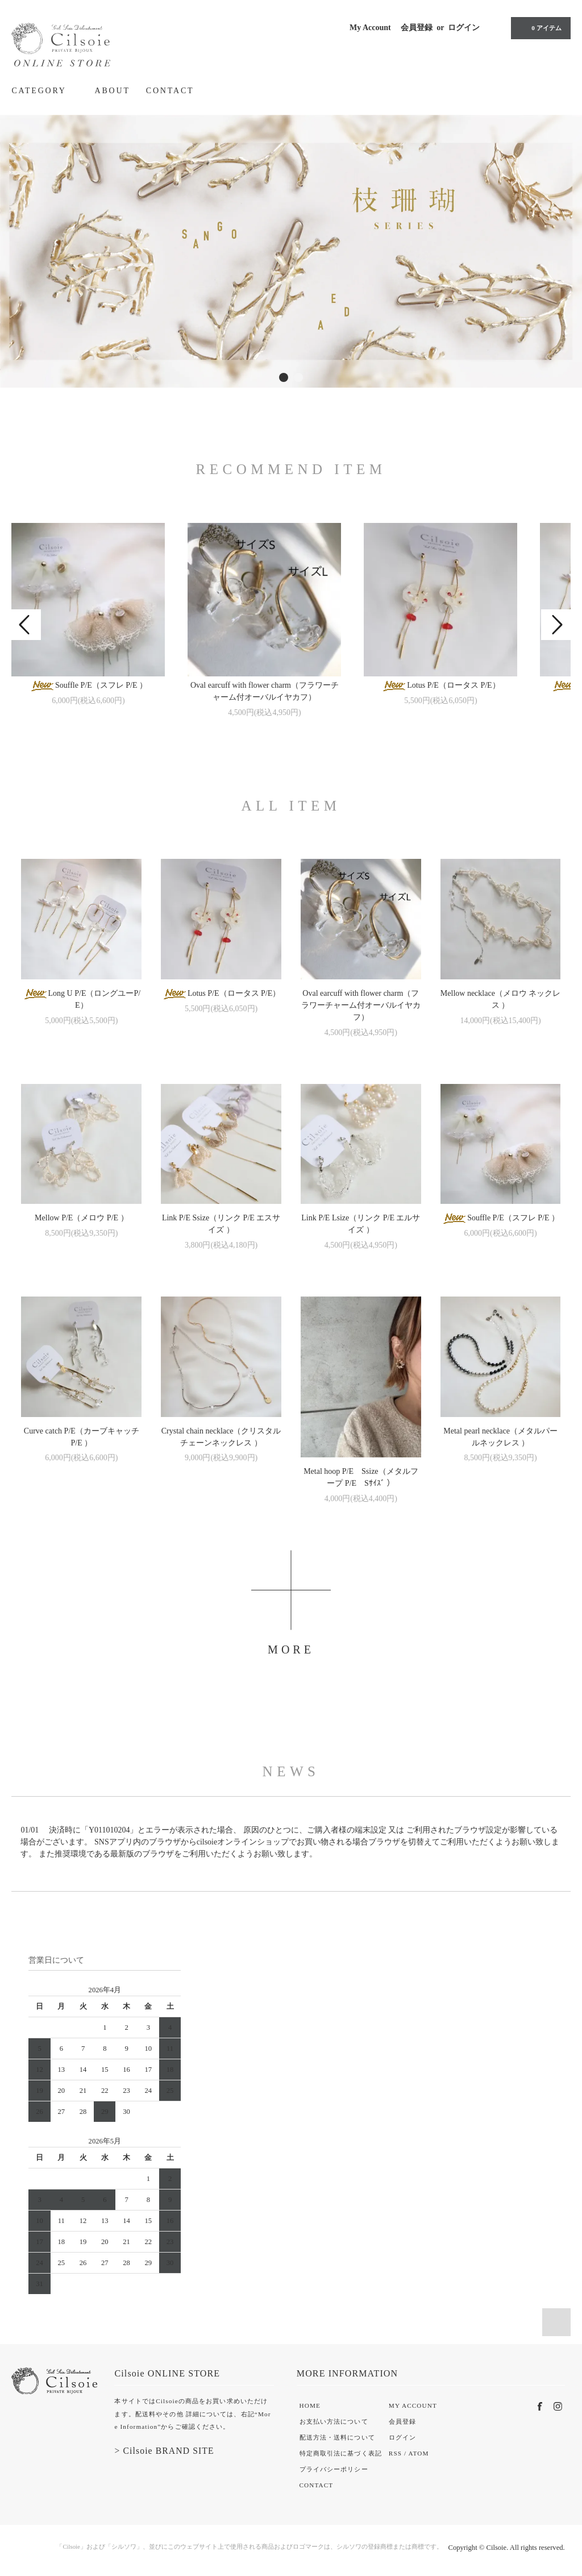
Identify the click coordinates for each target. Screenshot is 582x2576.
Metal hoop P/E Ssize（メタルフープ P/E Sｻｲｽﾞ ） (361, 1477)
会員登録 (417, 27)
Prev (26, 624)
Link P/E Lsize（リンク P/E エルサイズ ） (360, 1224)
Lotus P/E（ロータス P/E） (440, 686)
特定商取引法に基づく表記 (341, 2453)
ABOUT (112, 90)
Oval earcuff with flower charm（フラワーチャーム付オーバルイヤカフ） (264, 691)
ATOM (419, 2453)
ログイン (464, 27)
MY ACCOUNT (413, 2405)
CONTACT (170, 90)
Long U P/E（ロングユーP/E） (82, 999)
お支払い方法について (334, 2421)
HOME (310, 2405)
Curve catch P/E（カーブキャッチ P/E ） (81, 1437)
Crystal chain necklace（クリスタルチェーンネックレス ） (221, 1437)
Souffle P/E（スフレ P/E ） (88, 686)
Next (556, 624)
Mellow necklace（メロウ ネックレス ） (500, 999)
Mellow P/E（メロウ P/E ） (81, 1218)
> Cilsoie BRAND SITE (164, 2450)
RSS (395, 2453)
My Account (370, 27)
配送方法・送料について (337, 2437)
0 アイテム (539, 27)
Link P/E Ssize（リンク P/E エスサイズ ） (221, 1224)
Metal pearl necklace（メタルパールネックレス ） (500, 1437)
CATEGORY (44, 90)
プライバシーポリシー (334, 2469)
